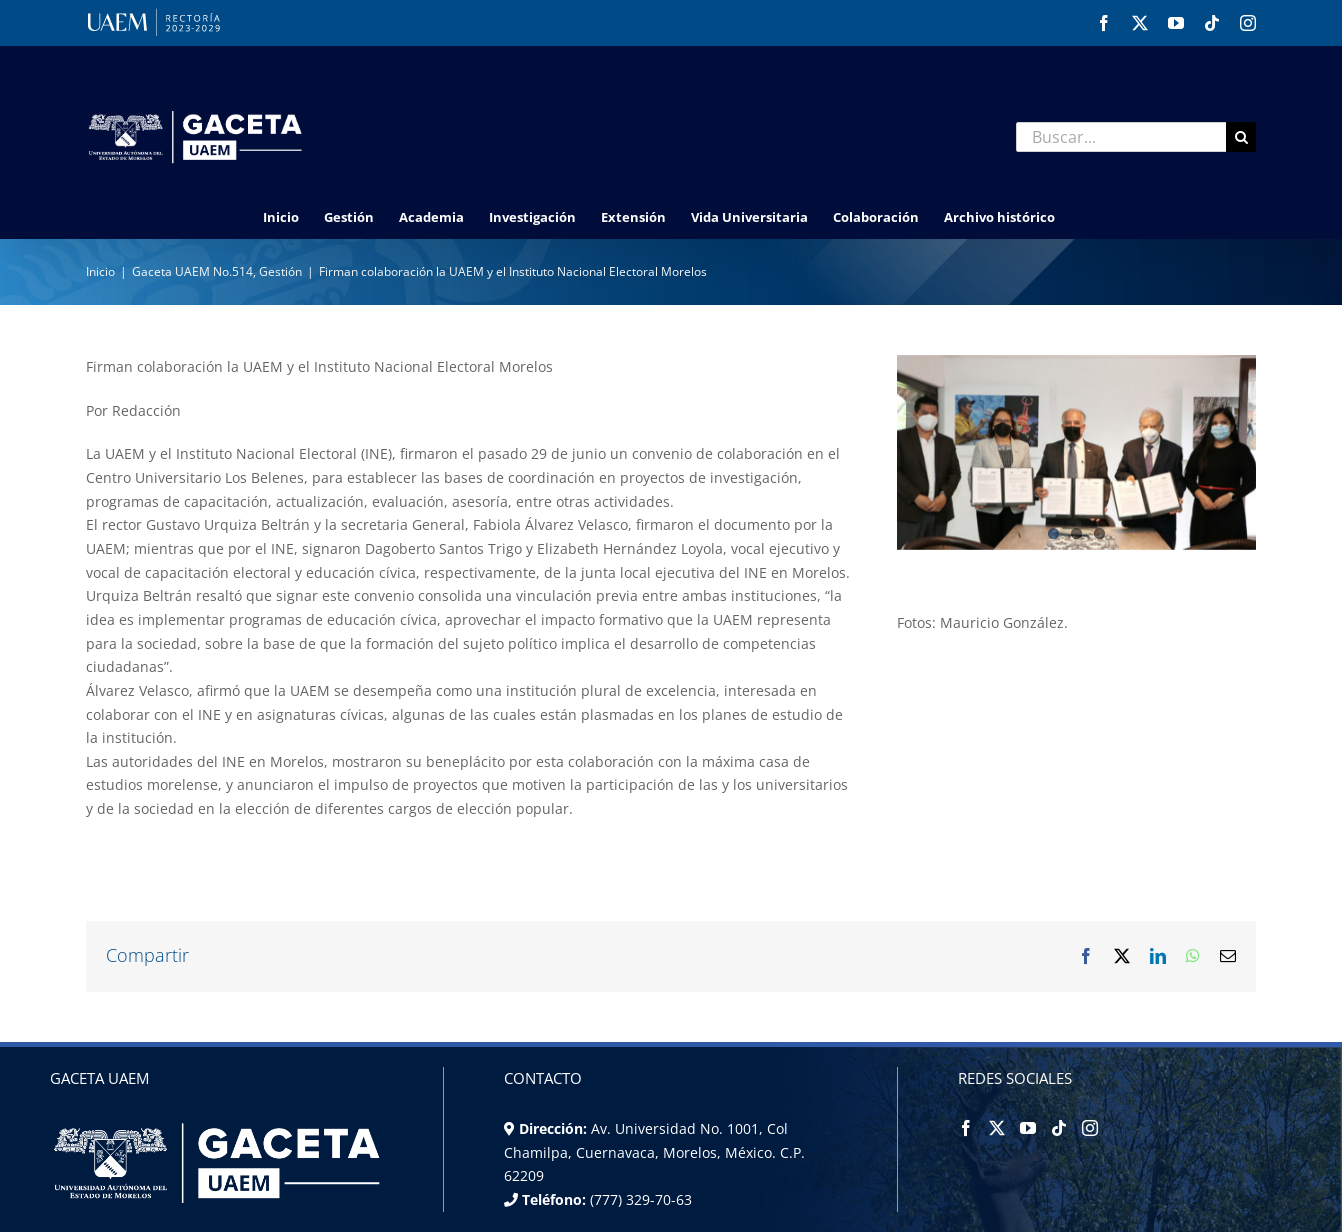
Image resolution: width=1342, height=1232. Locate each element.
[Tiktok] (1059, 1128)
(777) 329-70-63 (639, 1199)
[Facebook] (966, 1128)
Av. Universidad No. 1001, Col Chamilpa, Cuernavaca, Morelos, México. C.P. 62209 (654, 1152)
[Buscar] (1241, 137)
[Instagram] (1090, 1128)
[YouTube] (1028, 1128)
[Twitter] (997, 1128)
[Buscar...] (1121, 137)
